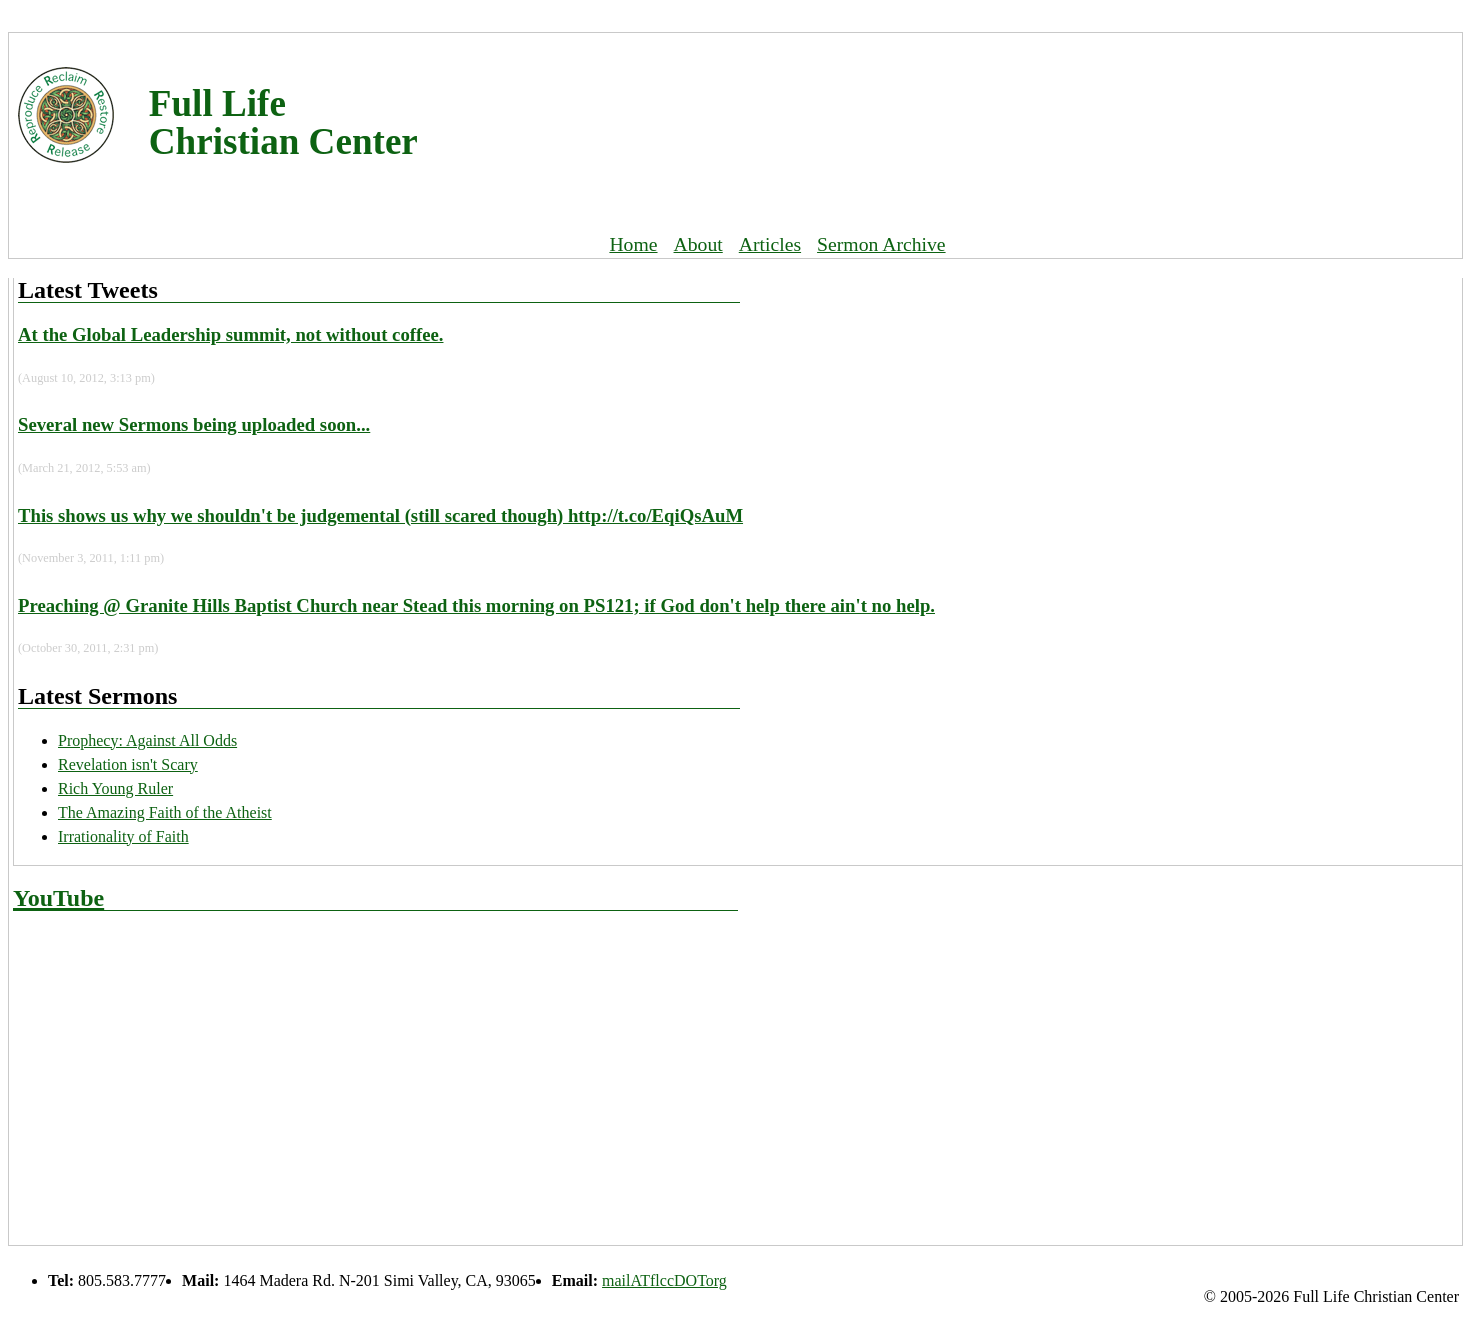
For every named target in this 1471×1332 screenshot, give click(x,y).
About (698, 244)
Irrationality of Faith (123, 836)
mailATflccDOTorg (664, 1280)
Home (633, 244)
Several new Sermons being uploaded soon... (194, 424)
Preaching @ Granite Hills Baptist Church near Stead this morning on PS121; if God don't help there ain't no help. (476, 605)
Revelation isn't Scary (128, 764)
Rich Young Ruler (115, 788)
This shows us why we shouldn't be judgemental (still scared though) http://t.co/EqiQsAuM (380, 515)
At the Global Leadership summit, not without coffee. (230, 334)
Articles (770, 244)
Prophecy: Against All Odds (147, 740)
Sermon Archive (881, 244)
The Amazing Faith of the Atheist (165, 812)
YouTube (58, 898)
